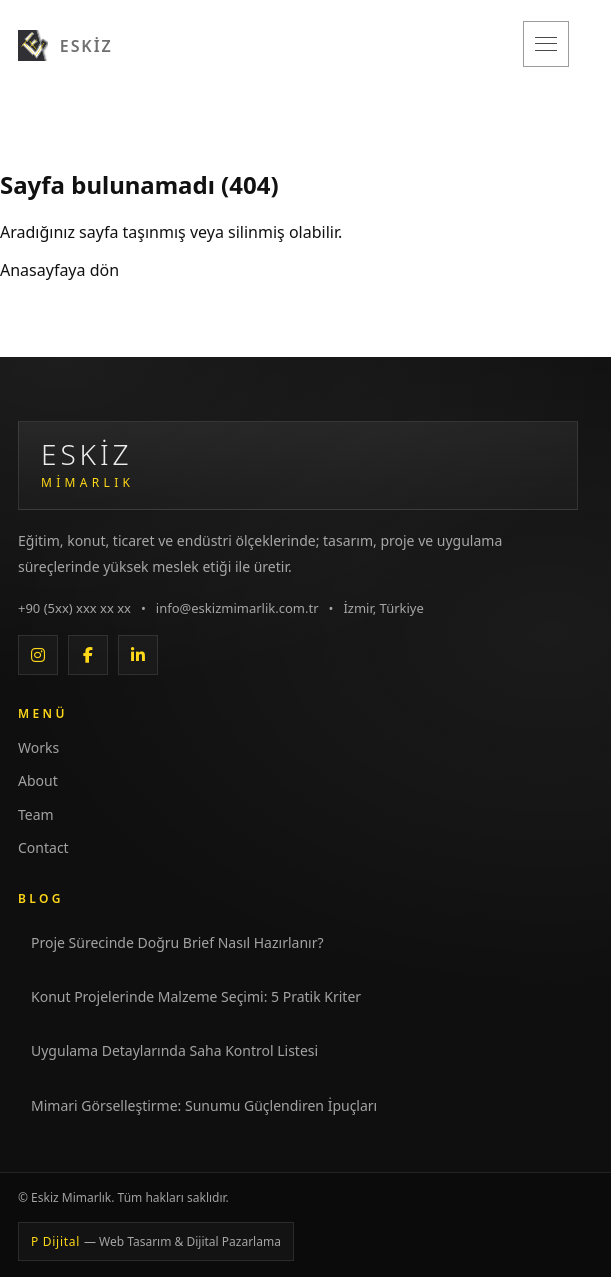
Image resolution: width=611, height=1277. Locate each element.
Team (36, 814)
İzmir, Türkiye (383, 608)
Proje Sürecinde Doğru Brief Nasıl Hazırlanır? (177, 942)
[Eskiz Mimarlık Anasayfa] (298, 465)
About (38, 780)
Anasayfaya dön (59, 270)
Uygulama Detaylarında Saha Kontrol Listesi (174, 1050)
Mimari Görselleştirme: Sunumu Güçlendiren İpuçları (204, 1105)
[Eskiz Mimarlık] (65, 44)
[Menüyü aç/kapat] (546, 44)
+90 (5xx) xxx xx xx (74, 608)
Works (38, 747)
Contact (43, 847)
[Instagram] (38, 655)
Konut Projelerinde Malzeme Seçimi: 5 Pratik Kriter (196, 996)
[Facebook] (88, 655)
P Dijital (156, 1241)
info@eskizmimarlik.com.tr (237, 608)
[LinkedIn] (138, 655)
